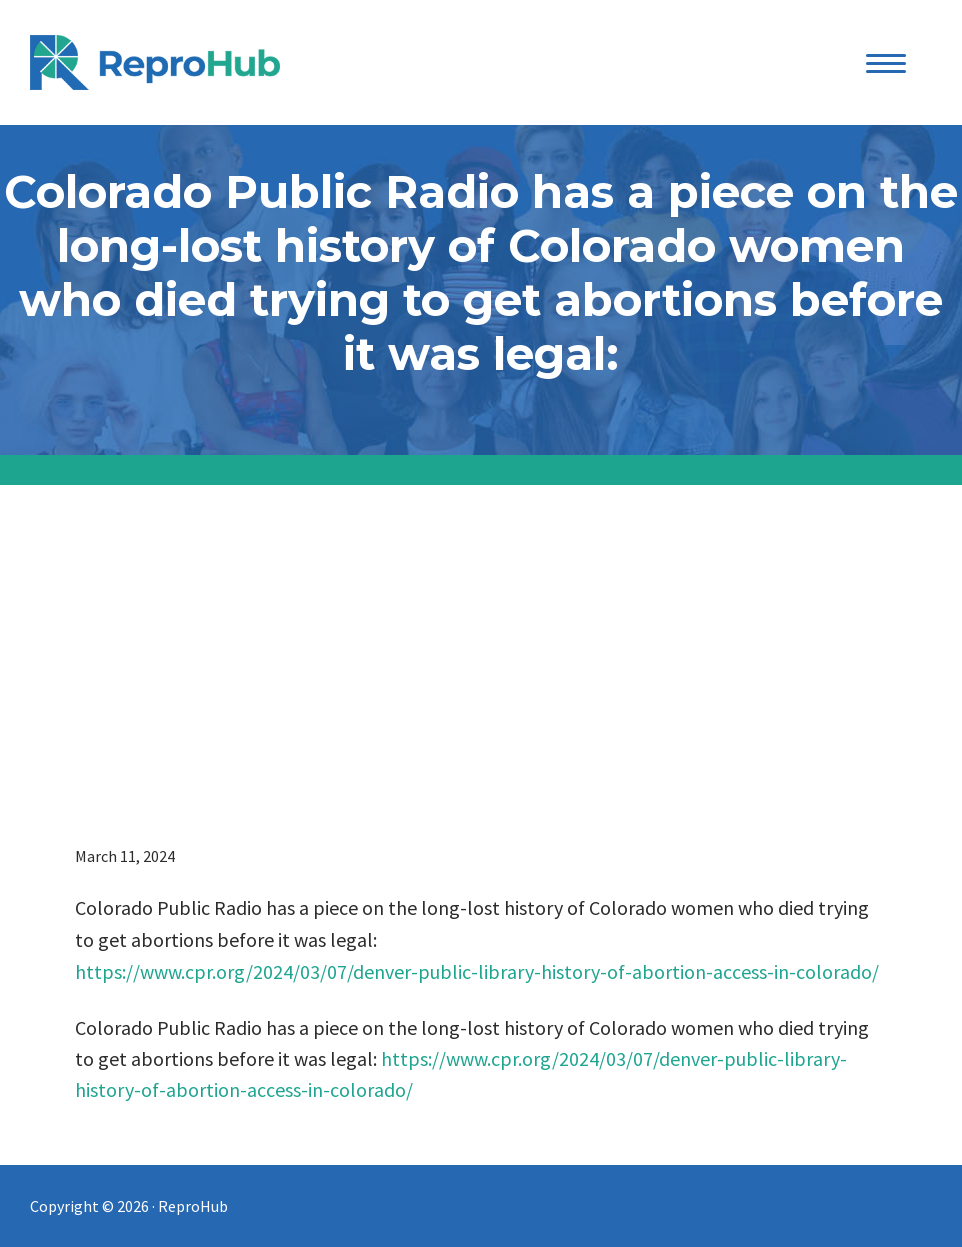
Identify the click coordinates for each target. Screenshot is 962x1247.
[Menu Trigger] (886, 62)
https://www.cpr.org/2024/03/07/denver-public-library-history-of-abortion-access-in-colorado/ (477, 971)
